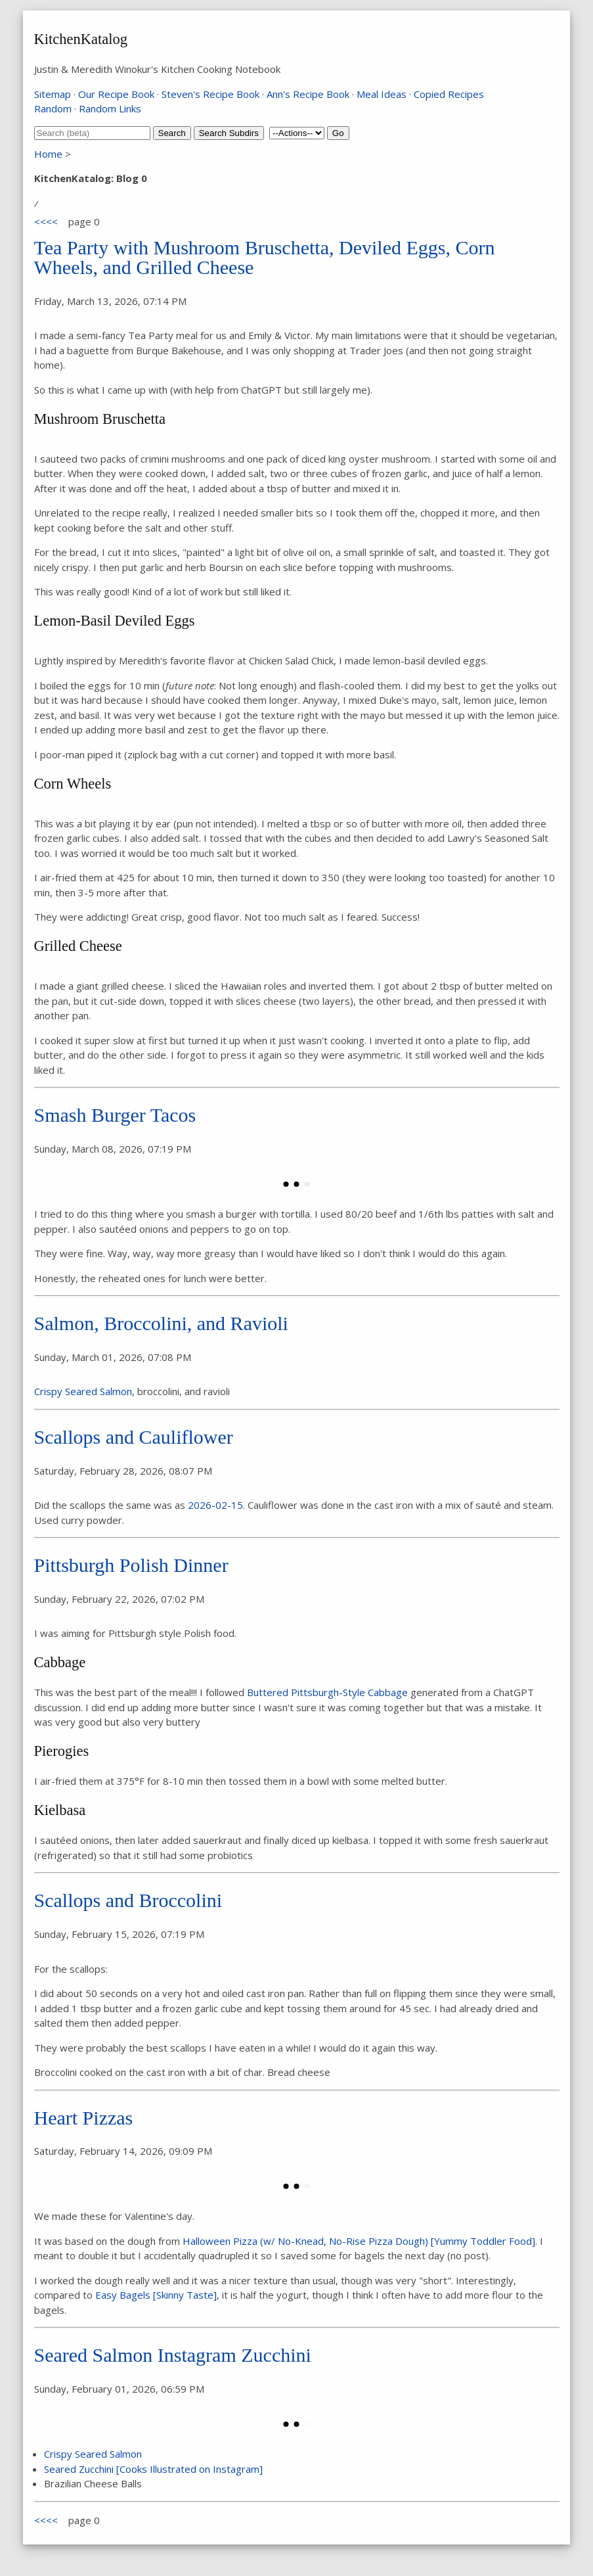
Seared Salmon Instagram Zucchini (172, 2355)
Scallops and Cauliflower (133, 1437)
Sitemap (52, 94)
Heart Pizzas (83, 2117)
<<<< (46, 221)
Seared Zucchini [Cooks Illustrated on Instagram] (153, 2468)
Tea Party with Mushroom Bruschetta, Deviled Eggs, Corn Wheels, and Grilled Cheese (264, 257)
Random (53, 108)
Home (48, 153)
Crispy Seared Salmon (83, 1391)
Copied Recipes (449, 94)
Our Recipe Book (116, 94)
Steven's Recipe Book (210, 94)
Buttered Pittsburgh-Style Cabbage (327, 1692)
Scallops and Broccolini (128, 1900)
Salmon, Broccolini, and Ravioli (161, 1323)
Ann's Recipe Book (308, 94)
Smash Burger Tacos (115, 1115)
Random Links (110, 108)
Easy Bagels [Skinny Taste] (156, 2294)
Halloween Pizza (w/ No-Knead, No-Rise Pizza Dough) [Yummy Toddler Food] (359, 2240)
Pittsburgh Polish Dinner (131, 1565)
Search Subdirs (229, 133)
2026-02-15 (215, 1504)
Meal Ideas (381, 94)
